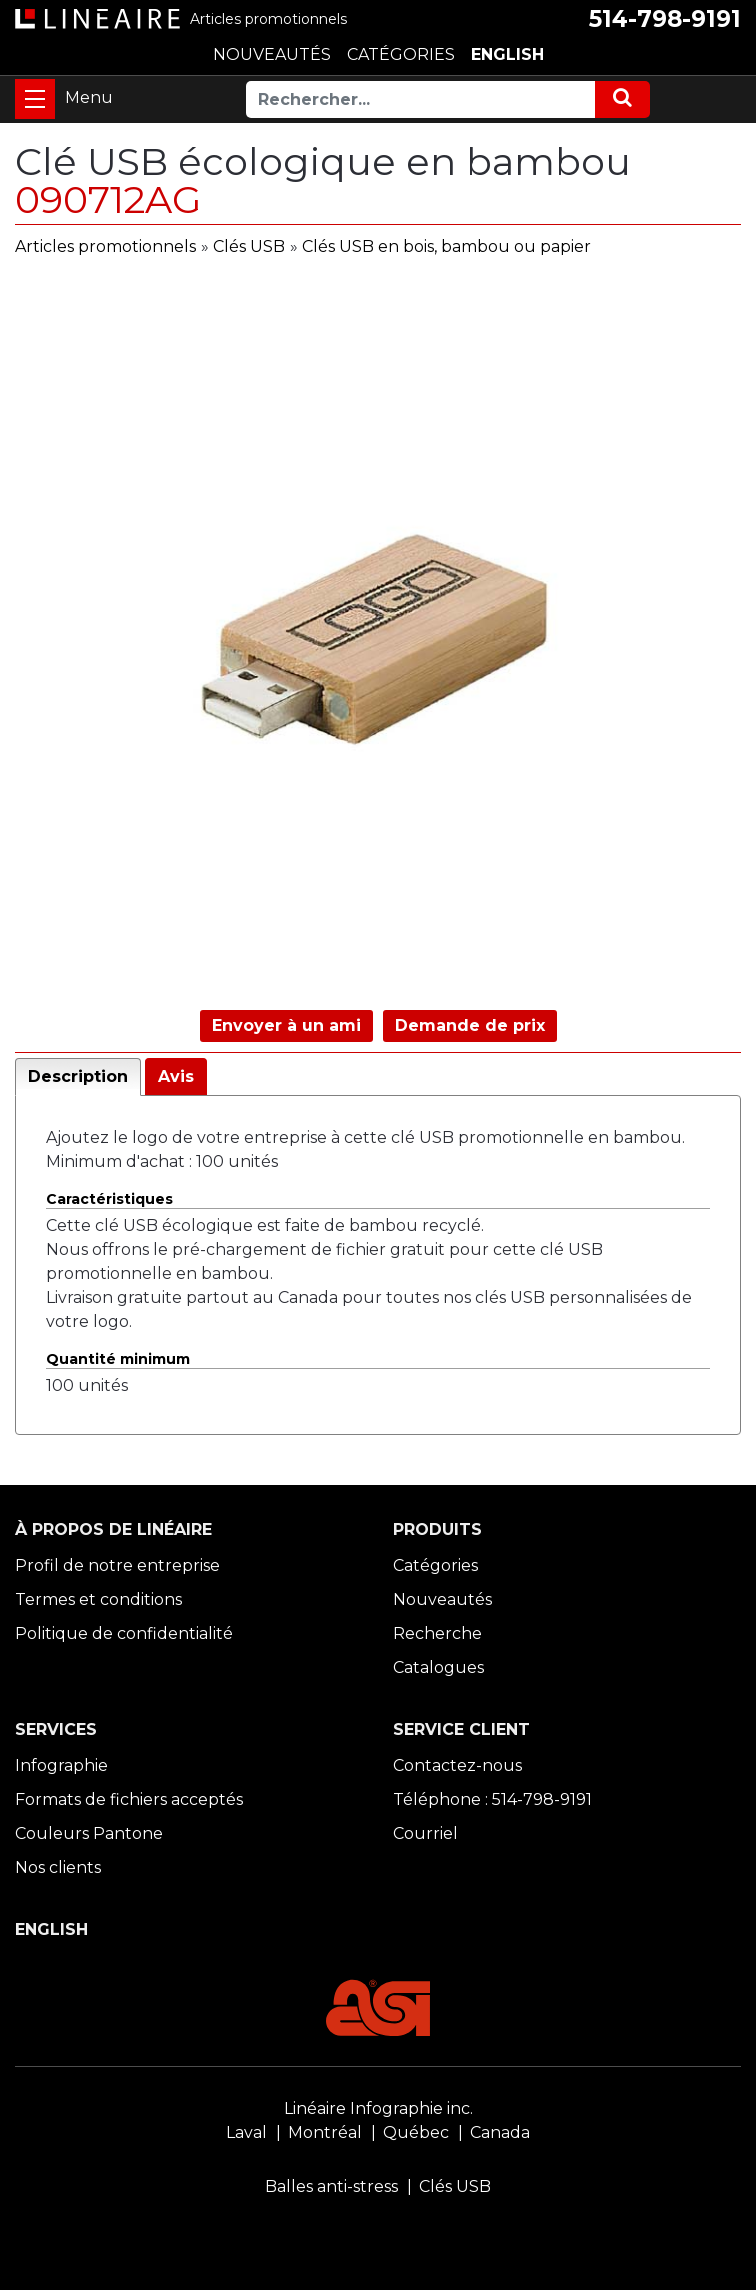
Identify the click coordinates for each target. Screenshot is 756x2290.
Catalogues (438, 1667)
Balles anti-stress (331, 2186)
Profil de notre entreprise (117, 1565)
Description (78, 1076)
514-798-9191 (665, 19)
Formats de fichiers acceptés (129, 1799)
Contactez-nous (457, 1765)
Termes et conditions (98, 1599)
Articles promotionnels (105, 246)
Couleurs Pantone (89, 1833)
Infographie (61, 1765)
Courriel (425, 1833)
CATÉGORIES (401, 54)
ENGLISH (507, 54)
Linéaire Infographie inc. (378, 2108)
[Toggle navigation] (35, 99)
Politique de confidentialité (124, 1633)
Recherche (437, 1633)
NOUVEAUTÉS (272, 54)
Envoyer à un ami (286, 1025)
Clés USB (249, 246)
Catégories (435, 1565)
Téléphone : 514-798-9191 (492, 1799)
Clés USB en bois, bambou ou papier (446, 246)
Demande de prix (470, 1025)
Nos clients (58, 1867)
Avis (176, 1076)
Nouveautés (442, 1599)
